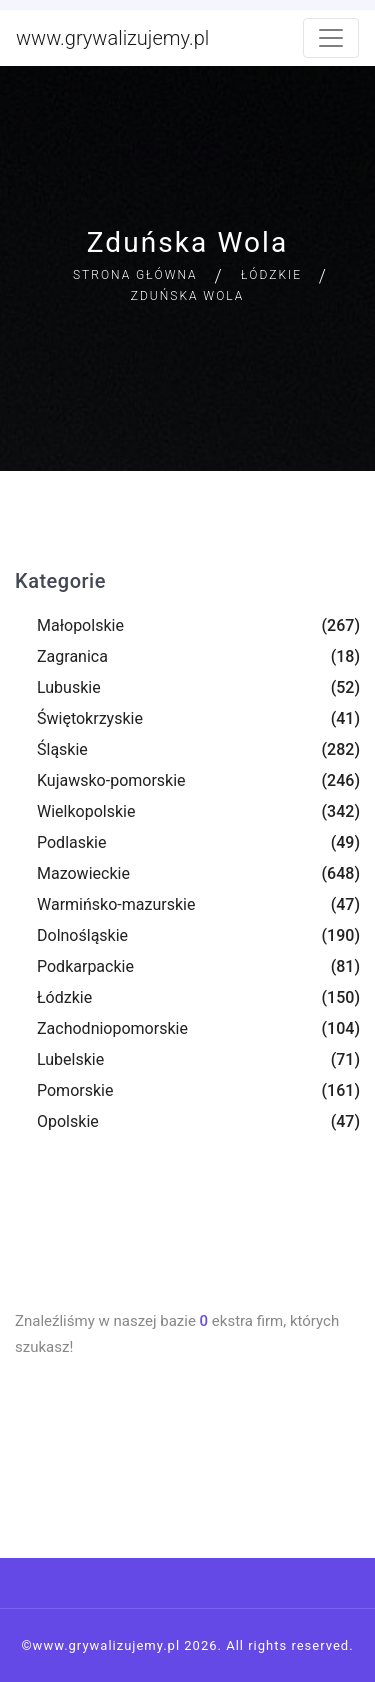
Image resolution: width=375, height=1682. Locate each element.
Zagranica (72, 656)
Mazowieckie (83, 873)
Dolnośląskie (82, 935)
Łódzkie (271, 275)
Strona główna (135, 275)
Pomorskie (75, 1090)
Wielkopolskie (86, 811)
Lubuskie (69, 687)
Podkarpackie (85, 966)
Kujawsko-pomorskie (111, 780)
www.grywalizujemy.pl (112, 38)
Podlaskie (71, 842)
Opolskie (68, 1121)
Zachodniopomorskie (112, 1028)
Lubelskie (70, 1059)
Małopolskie (80, 625)
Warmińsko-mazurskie (116, 904)
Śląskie (62, 749)
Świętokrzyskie (90, 718)
